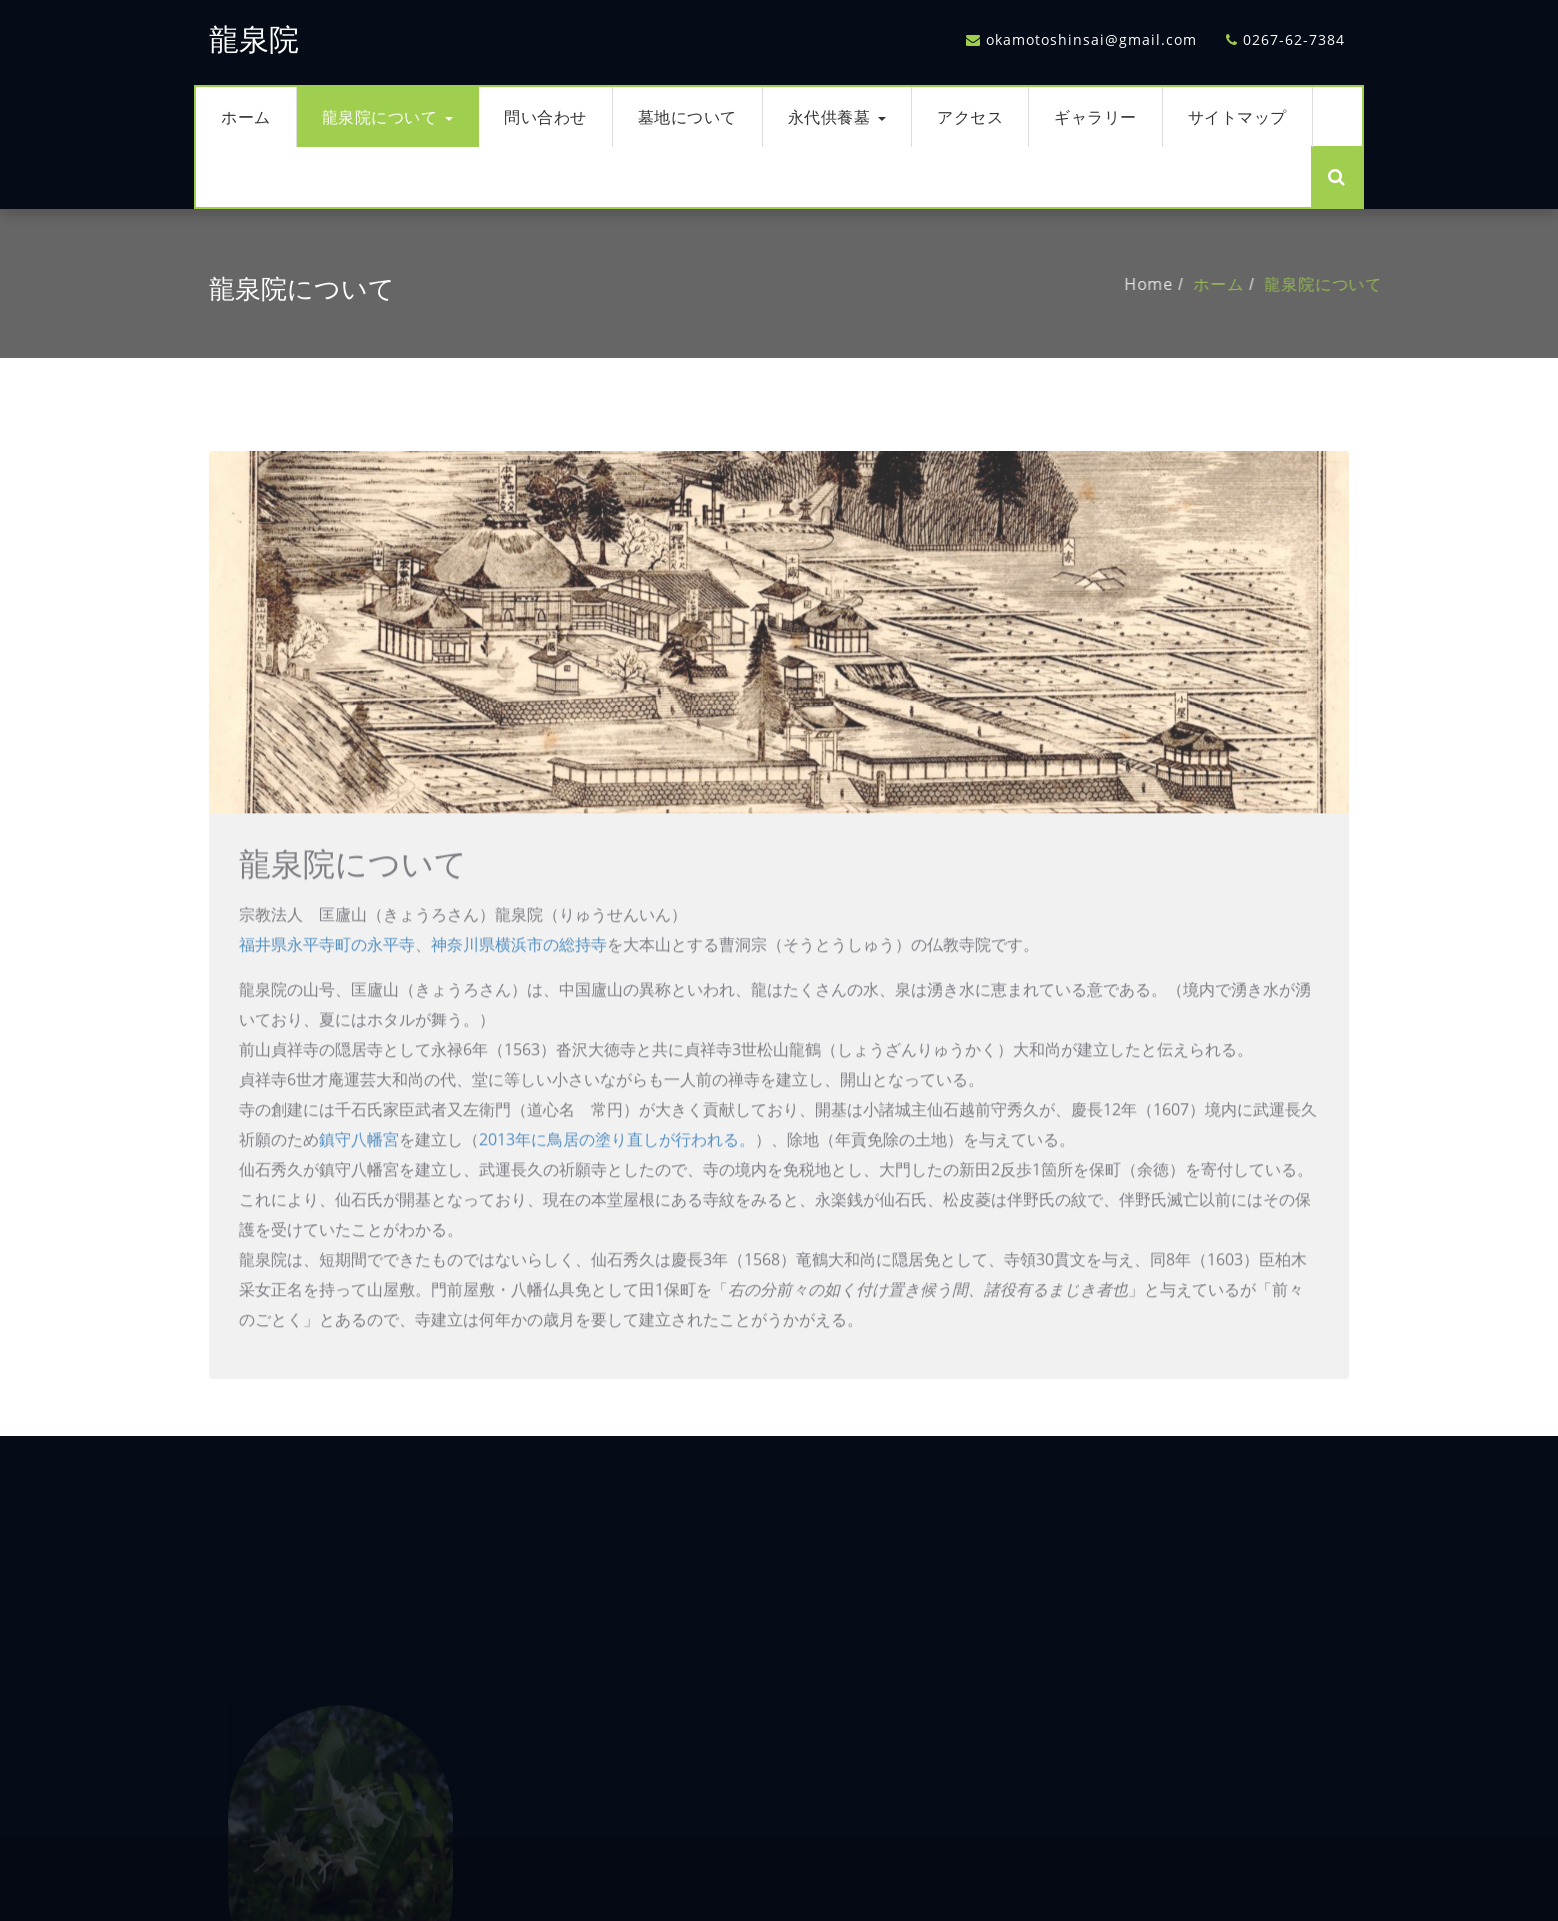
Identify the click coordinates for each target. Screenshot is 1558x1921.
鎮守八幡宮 (359, 1172)
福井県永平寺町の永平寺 (327, 977)
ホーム (246, 117)
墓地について (687, 117)
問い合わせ (545, 117)
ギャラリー (1095, 117)
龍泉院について (388, 117)
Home (1181, 284)
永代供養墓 (837, 117)
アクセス (970, 117)
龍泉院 (254, 39)
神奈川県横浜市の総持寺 (519, 977)
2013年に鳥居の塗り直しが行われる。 (617, 1172)
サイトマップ (1237, 117)
